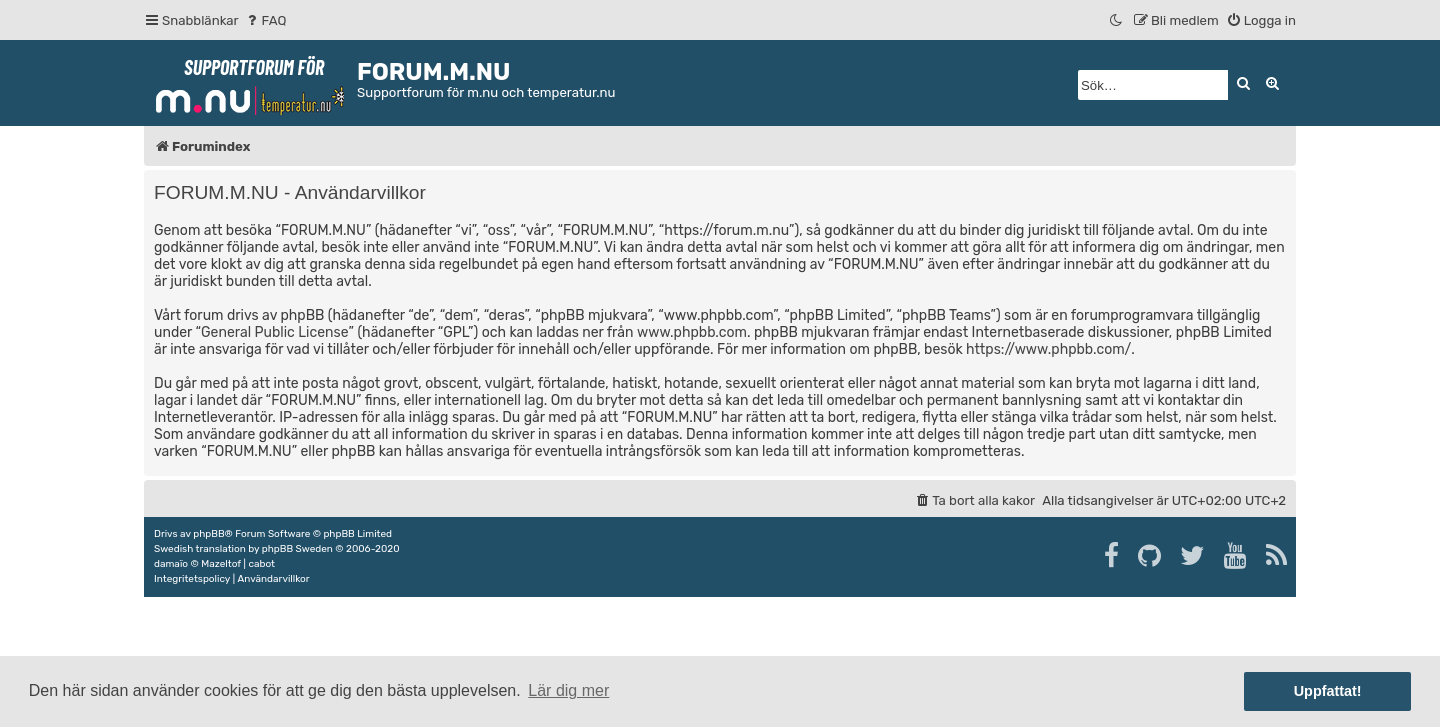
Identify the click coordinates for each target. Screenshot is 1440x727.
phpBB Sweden (297, 549)
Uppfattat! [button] (1328, 691)
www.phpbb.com (692, 332)
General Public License (274, 332)
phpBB (208, 534)
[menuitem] (265, 20)
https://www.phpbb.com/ (1048, 349)
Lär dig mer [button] (568, 690)
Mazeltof (221, 564)
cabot (261, 564)
